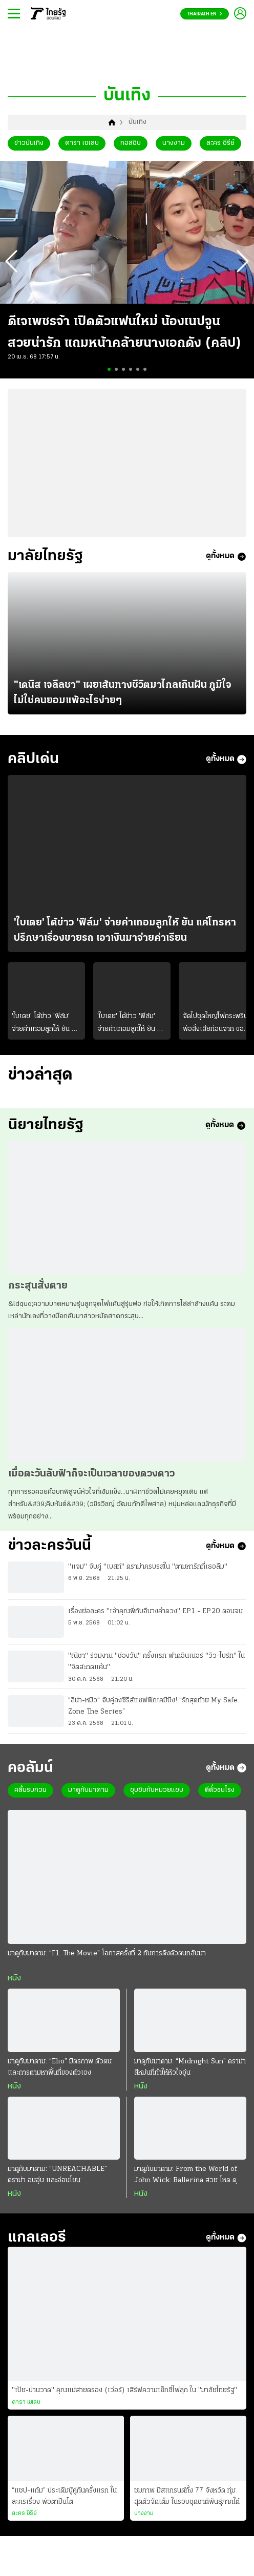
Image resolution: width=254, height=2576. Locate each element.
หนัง (14, 1992)
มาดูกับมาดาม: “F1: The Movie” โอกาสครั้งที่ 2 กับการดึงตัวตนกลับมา (107, 1967)
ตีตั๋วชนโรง (220, 1804)
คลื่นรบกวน (30, 1804)
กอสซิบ (130, 143)
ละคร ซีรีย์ (220, 143)
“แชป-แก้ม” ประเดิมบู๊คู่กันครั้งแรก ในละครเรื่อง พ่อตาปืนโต (64, 2512)
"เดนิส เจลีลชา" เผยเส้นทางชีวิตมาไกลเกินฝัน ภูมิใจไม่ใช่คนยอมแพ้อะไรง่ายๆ (122, 695)
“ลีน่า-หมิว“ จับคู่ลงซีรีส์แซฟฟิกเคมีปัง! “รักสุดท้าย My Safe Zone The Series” (153, 1717)
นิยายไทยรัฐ (48, 1133)
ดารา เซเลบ (82, 143)
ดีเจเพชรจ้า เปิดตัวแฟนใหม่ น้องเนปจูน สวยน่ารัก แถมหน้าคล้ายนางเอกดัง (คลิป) (124, 332)
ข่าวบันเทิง (29, 143)
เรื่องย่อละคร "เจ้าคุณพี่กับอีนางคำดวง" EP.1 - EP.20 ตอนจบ (155, 1623)
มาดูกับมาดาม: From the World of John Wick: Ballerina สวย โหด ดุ (185, 2188)
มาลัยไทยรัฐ (48, 557)
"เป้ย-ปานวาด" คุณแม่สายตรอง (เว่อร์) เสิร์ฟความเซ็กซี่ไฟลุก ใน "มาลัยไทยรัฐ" (124, 2407)
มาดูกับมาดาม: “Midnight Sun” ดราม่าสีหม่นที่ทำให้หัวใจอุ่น (190, 2081)
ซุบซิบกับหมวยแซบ (156, 1804)
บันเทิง (137, 122)
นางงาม (173, 143)
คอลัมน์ (32, 1780)
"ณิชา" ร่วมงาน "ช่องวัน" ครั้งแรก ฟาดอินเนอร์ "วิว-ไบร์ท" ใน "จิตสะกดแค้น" (156, 1672)
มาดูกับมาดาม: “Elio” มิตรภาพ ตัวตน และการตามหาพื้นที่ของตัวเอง (60, 2081)
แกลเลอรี (39, 2252)
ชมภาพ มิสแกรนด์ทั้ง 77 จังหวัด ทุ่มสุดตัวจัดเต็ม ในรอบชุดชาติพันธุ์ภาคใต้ (187, 2512)
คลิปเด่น (36, 762)
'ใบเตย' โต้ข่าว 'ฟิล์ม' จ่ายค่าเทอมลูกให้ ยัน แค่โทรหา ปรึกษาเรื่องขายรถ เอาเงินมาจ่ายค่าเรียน (125, 935)
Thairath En (204, 14)
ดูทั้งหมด (226, 557)
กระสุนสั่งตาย (38, 1295)
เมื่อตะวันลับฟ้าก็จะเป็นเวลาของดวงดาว (91, 1483)
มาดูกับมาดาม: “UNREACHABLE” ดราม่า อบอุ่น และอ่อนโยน (57, 2188)
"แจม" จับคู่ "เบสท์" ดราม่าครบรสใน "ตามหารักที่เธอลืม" (147, 1578)
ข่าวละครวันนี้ (53, 1556)
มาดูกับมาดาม (88, 1804)
